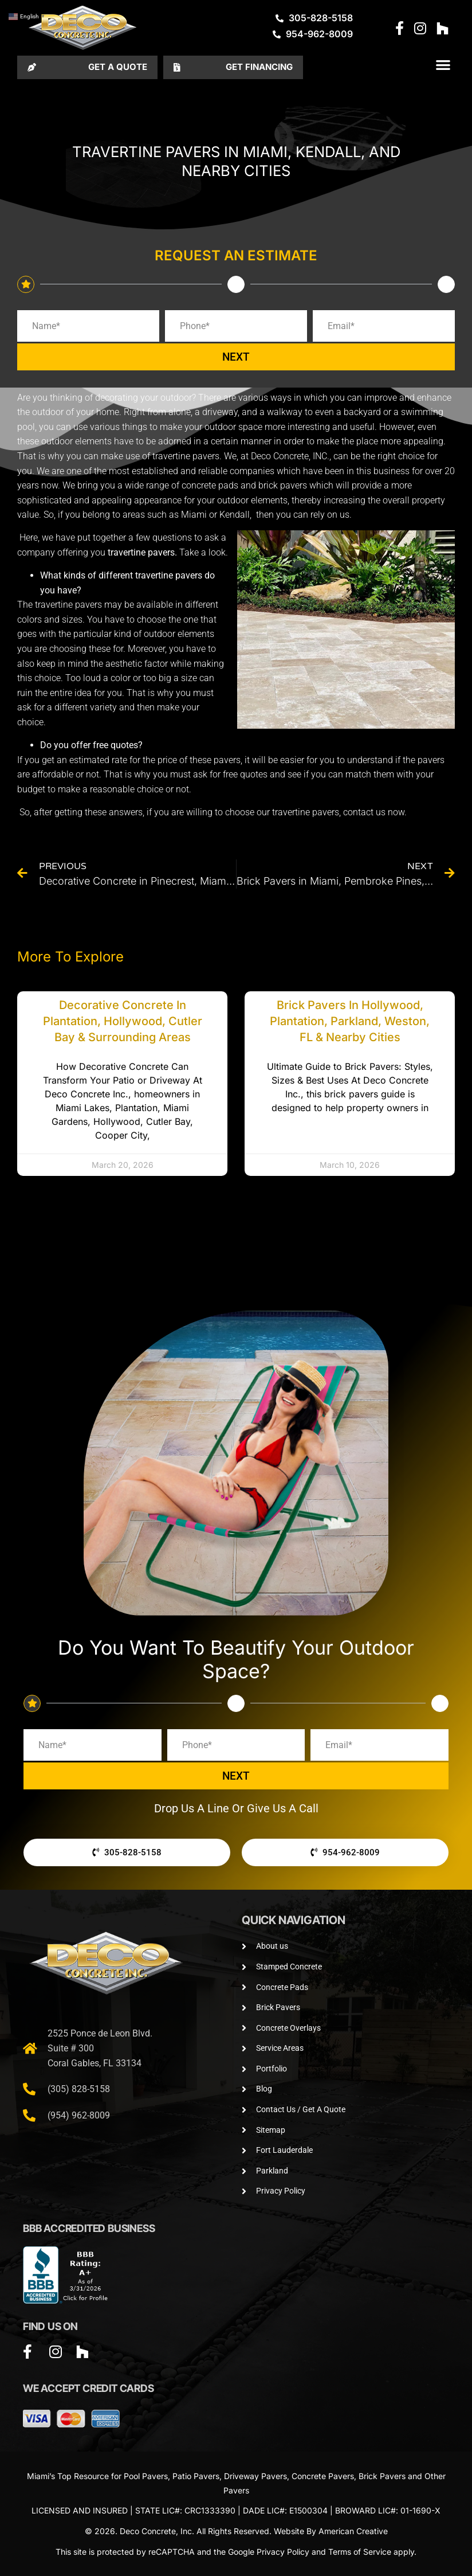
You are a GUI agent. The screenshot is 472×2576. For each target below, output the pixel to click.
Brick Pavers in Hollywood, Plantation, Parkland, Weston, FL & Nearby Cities (350, 1021)
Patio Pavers (195, 2476)
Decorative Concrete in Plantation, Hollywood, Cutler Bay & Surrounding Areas (122, 1021)
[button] (443, 64)
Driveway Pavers (255, 2476)
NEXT (236, 356)
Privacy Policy (283, 2552)
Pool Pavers (146, 2476)
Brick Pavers (382, 2476)
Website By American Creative (331, 2531)
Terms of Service (359, 2552)
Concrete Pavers (323, 2476)
